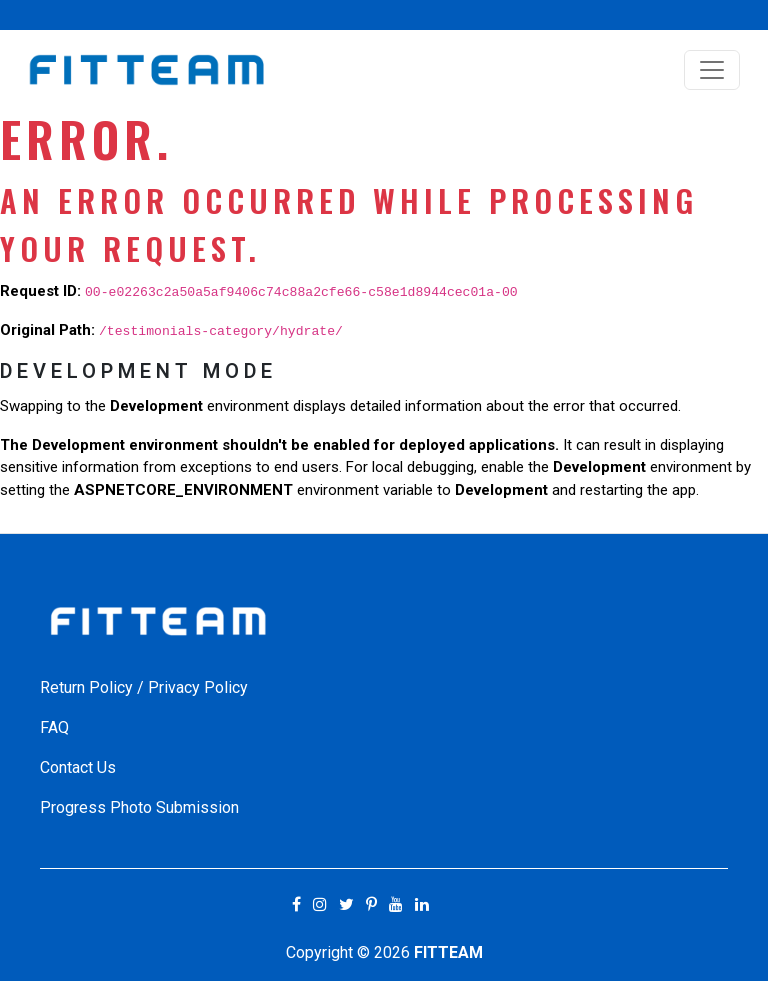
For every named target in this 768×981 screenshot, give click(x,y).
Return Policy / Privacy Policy (144, 687)
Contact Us (78, 767)
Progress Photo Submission (139, 807)
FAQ (54, 727)
